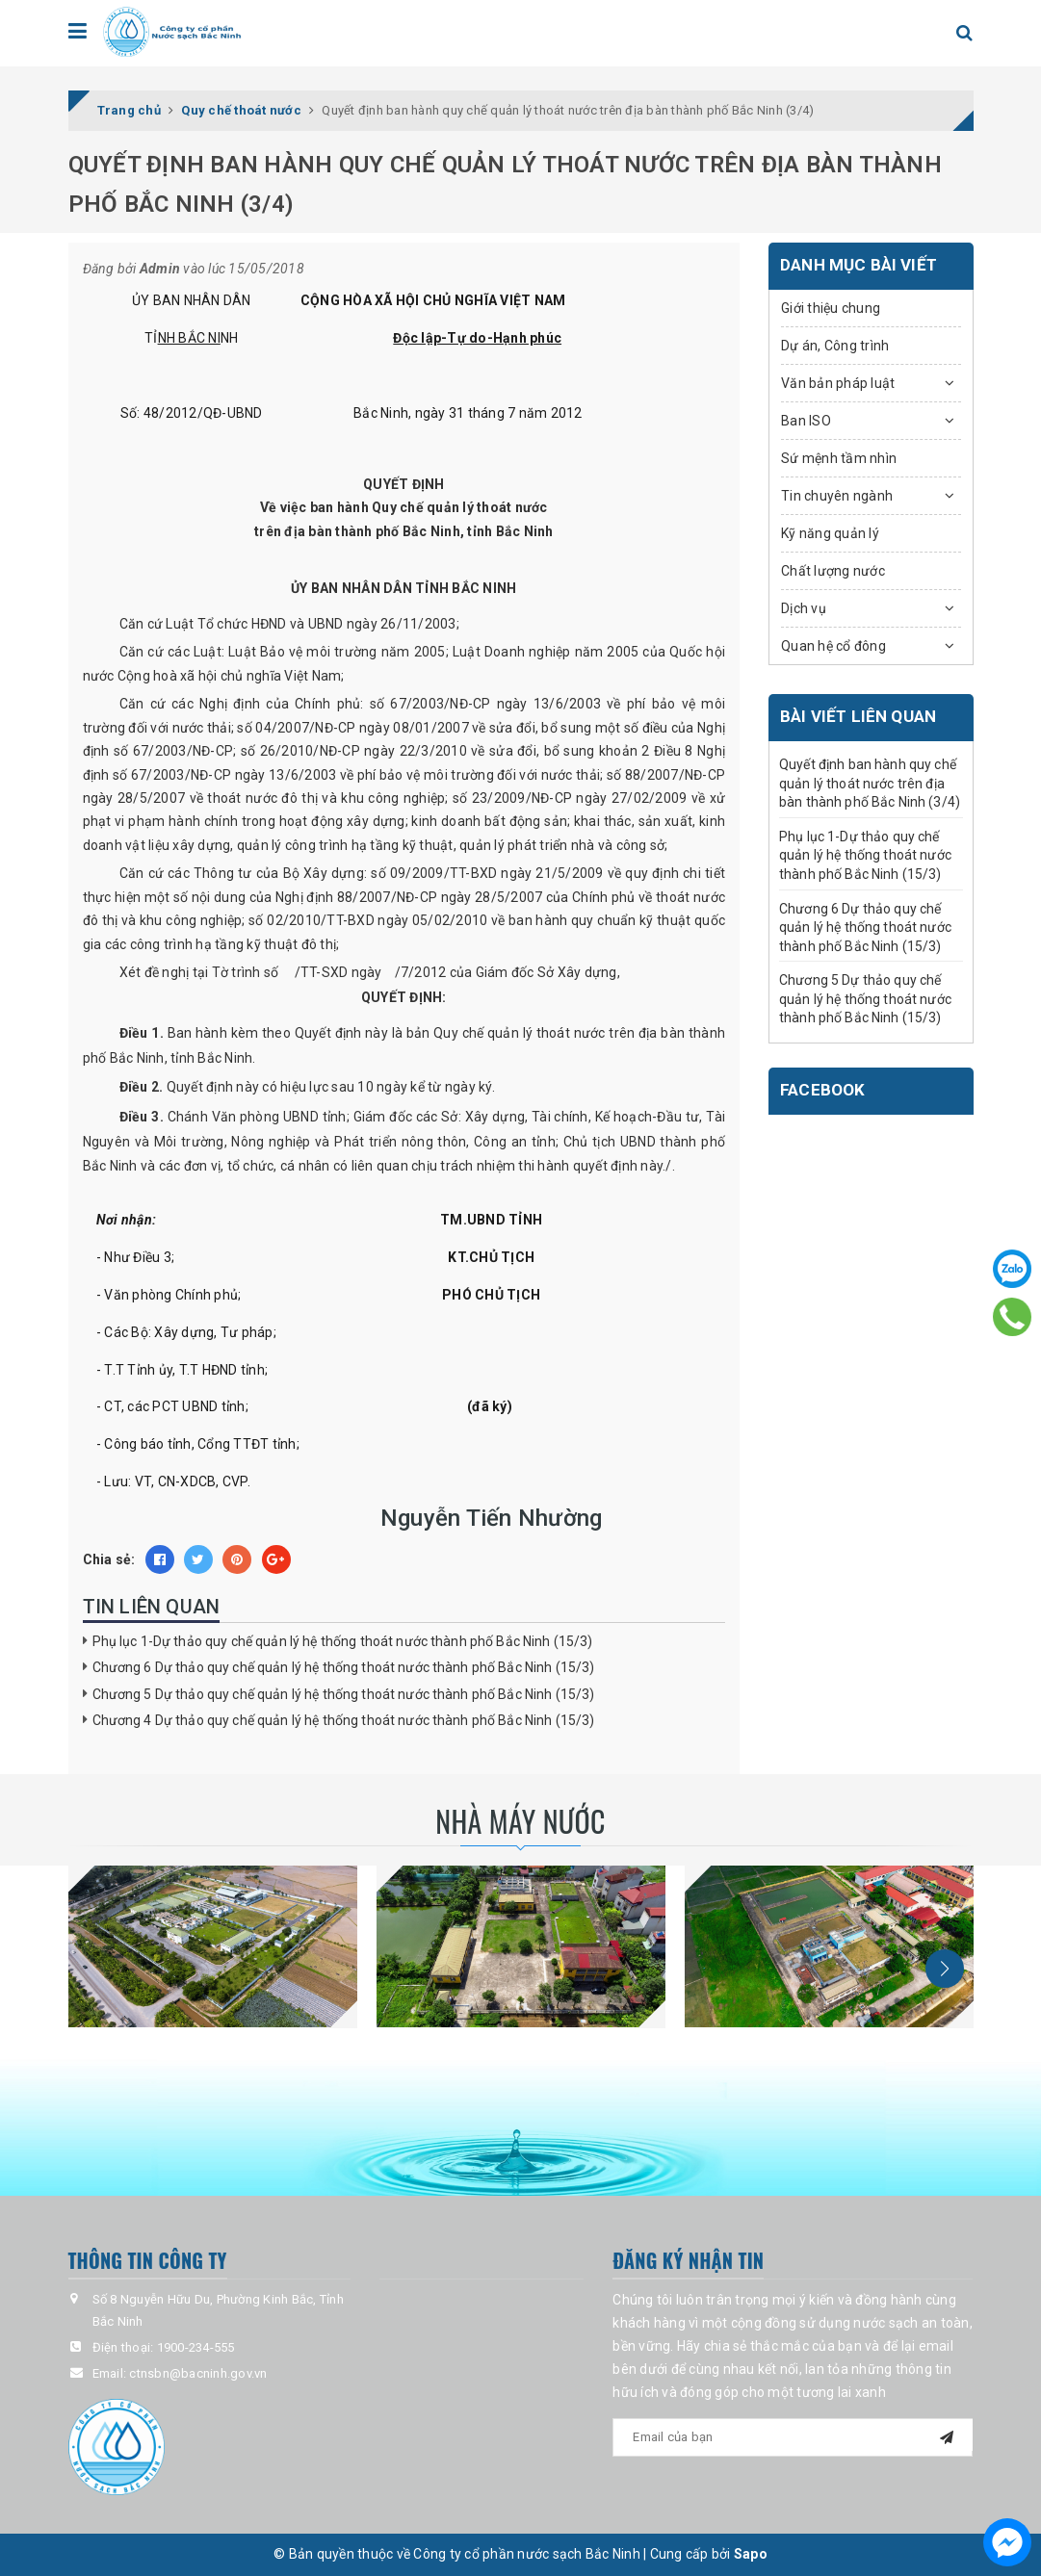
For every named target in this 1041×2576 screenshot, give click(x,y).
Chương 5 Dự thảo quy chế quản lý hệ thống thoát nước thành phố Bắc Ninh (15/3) (343, 1694)
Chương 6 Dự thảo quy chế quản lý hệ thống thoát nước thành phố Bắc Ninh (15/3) (343, 1667)
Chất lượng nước (833, 571)
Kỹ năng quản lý (830, 533)
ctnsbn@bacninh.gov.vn (198, 2373)
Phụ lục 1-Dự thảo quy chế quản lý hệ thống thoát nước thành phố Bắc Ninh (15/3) (342, 1641)
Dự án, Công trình (835, 345)
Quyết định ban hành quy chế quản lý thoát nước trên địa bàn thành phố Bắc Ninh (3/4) (869, 783)
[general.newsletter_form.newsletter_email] (792, 2437)
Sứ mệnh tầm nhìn (839, 458)
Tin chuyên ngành (837, 495)
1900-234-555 (196, 2347)
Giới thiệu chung (830, 308)
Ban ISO (806, 420)
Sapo (751, 2555)
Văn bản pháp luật (838, 383)
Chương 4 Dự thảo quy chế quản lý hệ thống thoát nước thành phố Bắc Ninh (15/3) (343, 1720)
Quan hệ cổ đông (833, 646)
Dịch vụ (803, 608)
